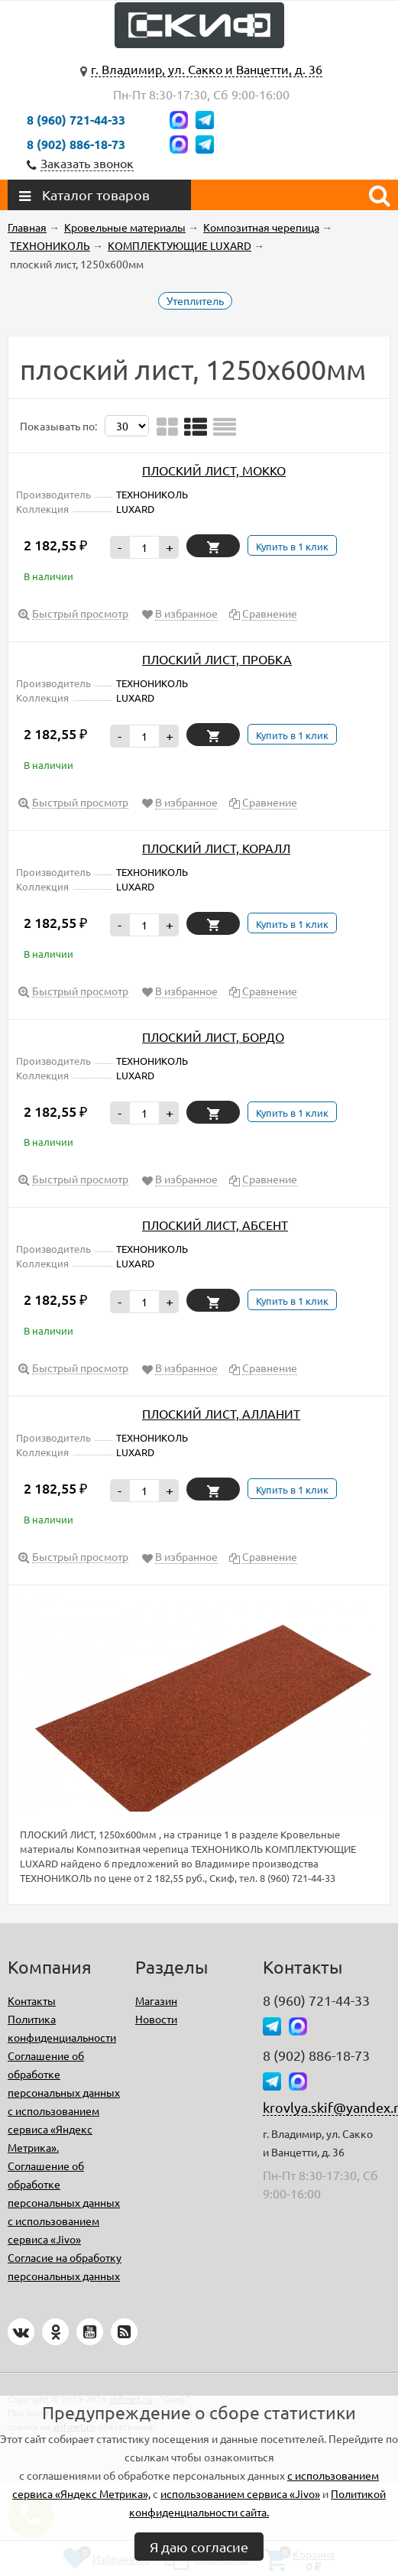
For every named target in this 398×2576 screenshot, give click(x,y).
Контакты (32, 2000)
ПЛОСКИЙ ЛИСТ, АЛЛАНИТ (221, 1413)
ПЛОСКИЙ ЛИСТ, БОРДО (213, 1036)
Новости (156, 2019)
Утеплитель (195, 300)
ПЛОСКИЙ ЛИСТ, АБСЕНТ (215, 1224)
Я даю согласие (199, 2547)
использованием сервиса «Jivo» (240, 2493)
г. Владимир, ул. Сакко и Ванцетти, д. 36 (206, 68)
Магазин (156, 2000)
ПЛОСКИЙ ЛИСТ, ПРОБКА (217, 659)
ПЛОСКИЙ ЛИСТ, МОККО (214, 470)
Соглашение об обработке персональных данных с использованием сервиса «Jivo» (64, 2202)
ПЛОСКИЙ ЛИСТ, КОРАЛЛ (216, 847)
